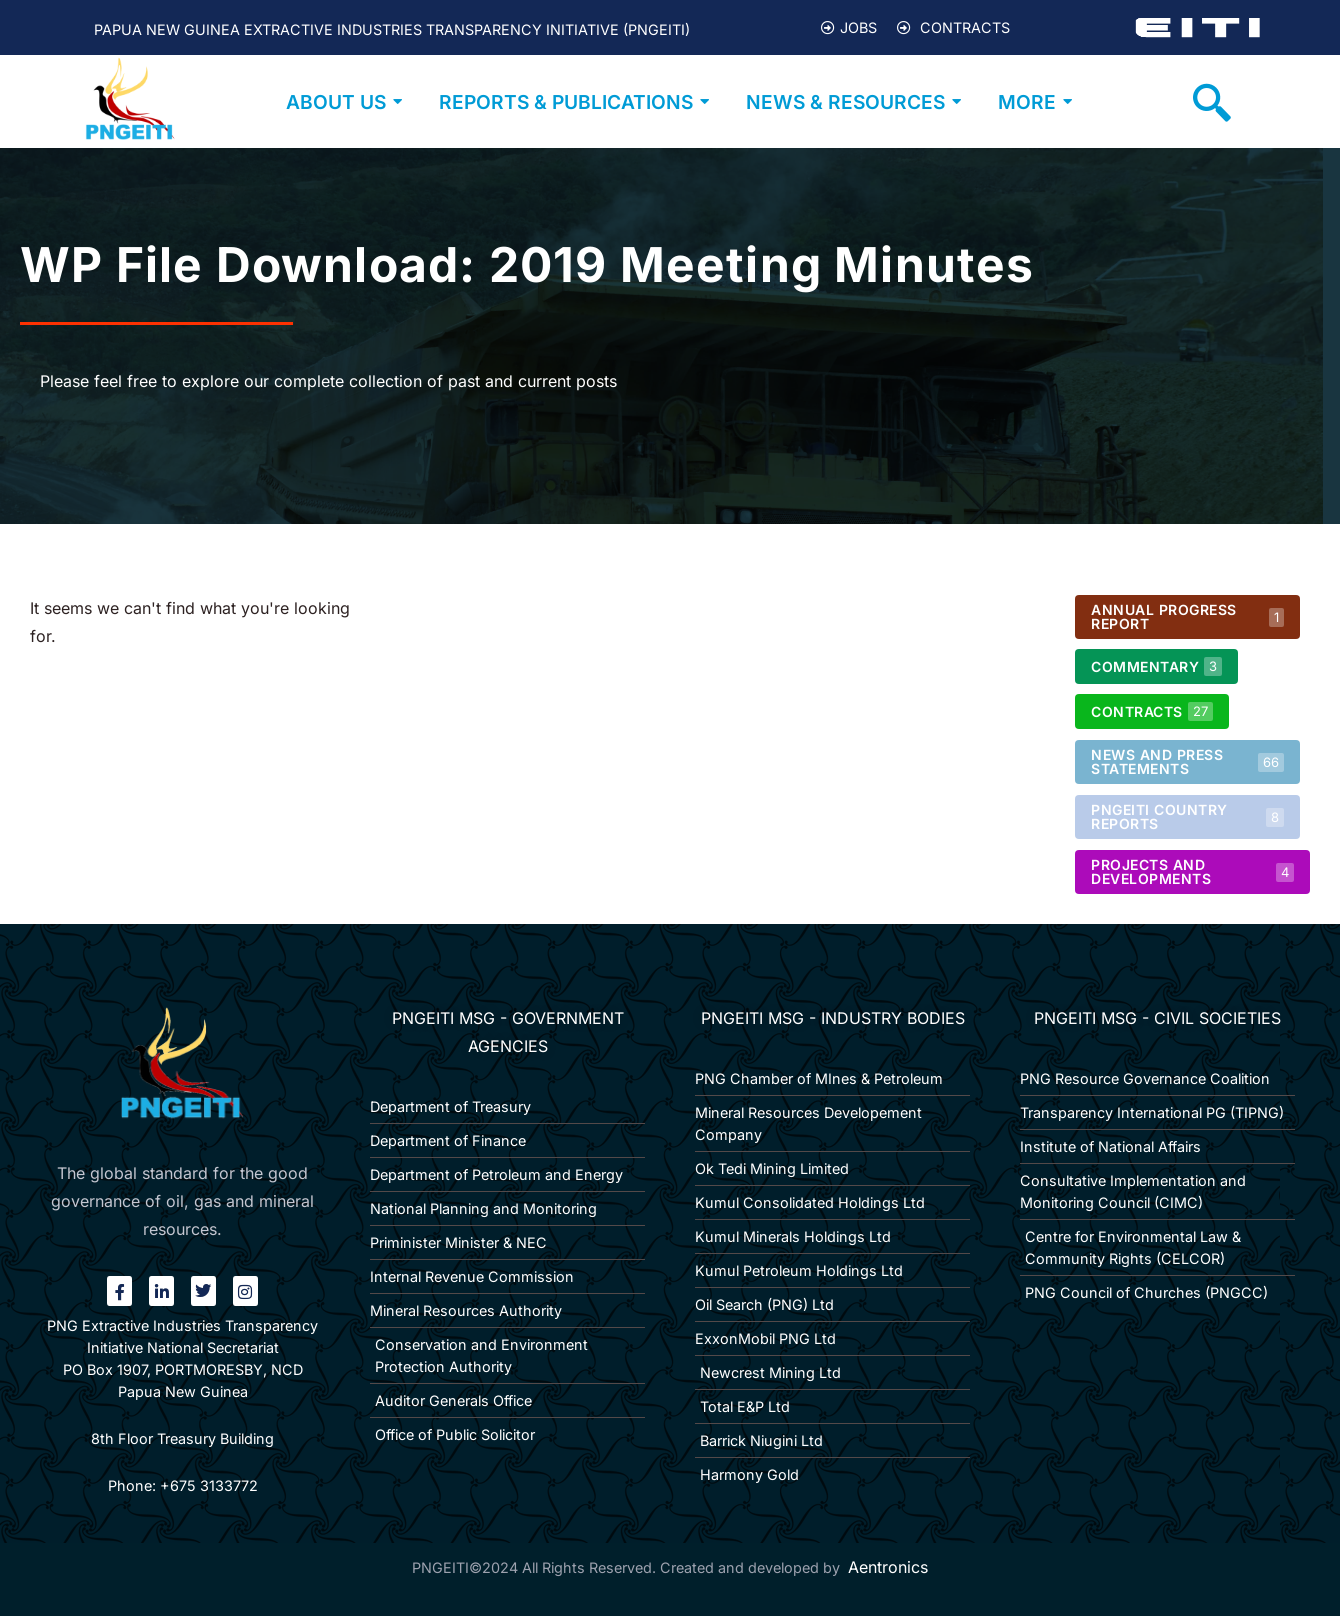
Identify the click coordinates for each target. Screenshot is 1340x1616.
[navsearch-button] (1212, 102)
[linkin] (161, 1291)
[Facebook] (119, 1291)
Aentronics (888, 1567)
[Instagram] (245, 1291)
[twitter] (203, 1291)
